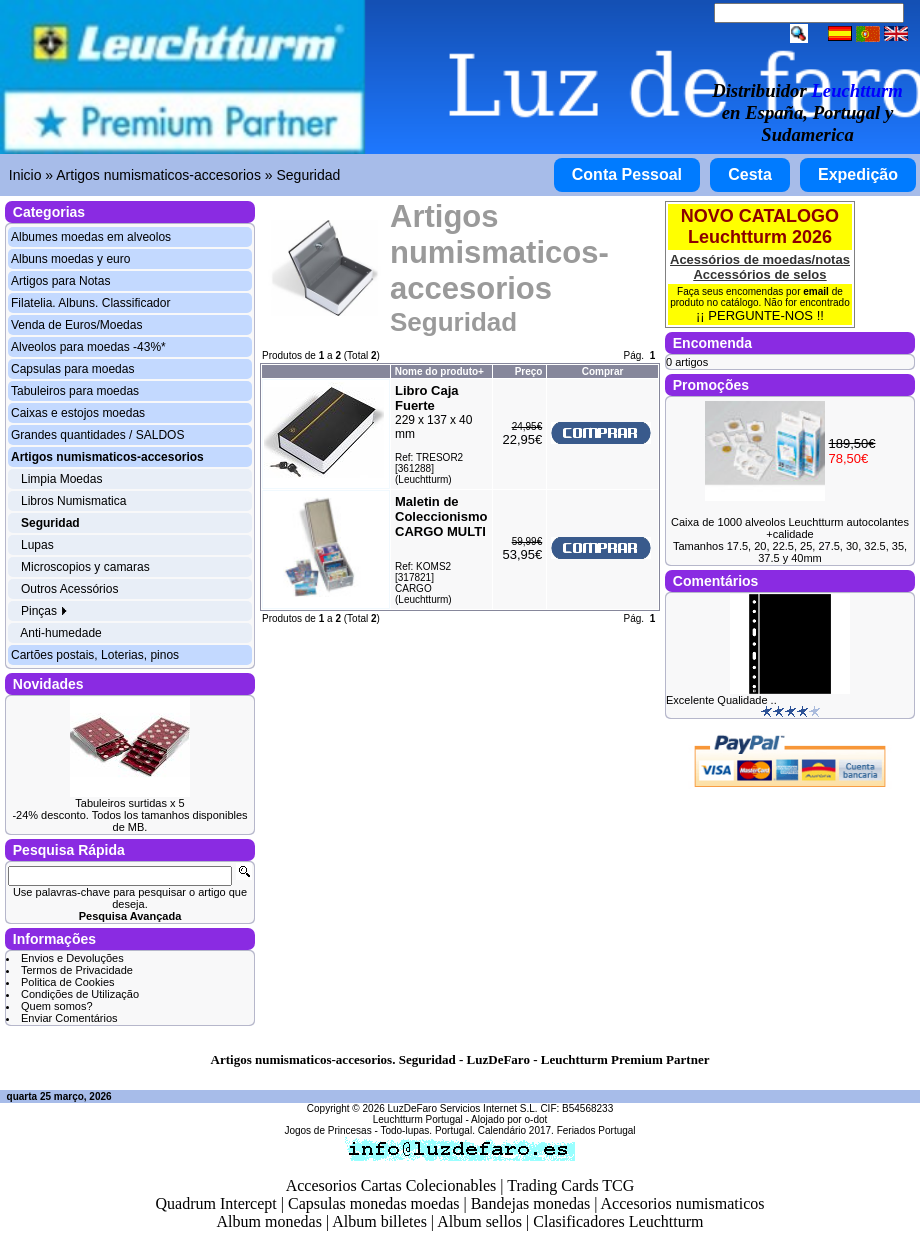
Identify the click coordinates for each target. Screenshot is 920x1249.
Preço (529, 371)
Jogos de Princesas (327, 1130)
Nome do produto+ (439, 371)
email (816, 291)
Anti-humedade (60, 633)
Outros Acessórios (69, 589)
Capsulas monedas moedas (374, 1203)
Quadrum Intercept (215, 1203)
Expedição (858, 174)
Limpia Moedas (61, 479)
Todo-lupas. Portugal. (427, 1130)
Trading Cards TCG (570, 1185)
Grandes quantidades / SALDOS (97, 435)
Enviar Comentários (69, 1018)
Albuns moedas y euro (70, 259)
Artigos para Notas (60, 281)
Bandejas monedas (531, 1203)
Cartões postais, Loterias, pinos (95, 655)
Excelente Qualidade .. (721, 700)
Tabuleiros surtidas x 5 (129, 803)
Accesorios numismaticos (683, 1203)
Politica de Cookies (68, 982)
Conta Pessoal (627, 174)
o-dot (535, 1119)
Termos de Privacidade (77, 970)
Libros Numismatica (73, 501)
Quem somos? (57, 1006)
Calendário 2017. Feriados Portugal (557, 1130)
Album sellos (479, 1221)
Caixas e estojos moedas (78, 413)
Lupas (37, 545)
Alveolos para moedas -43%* (88, 347)
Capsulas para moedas (72, 369)
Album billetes (379, 1221)
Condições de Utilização (80, 994)
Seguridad (308, 175)
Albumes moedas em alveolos (91, 237)
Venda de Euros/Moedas (76, 325)
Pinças (44, 611)
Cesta (750, 174)
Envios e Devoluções (72, 958)
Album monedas (269, 1221)
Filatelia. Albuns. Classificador (90, 303)
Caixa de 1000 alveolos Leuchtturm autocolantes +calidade (790, 528)
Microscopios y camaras (85, 567)
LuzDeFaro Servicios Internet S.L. (463, 1108)
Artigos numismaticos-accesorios (158, 175)
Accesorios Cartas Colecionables (391, 1185)
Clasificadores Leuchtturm (618, 1221)
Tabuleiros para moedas (75, 391)
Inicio (25, 175)
